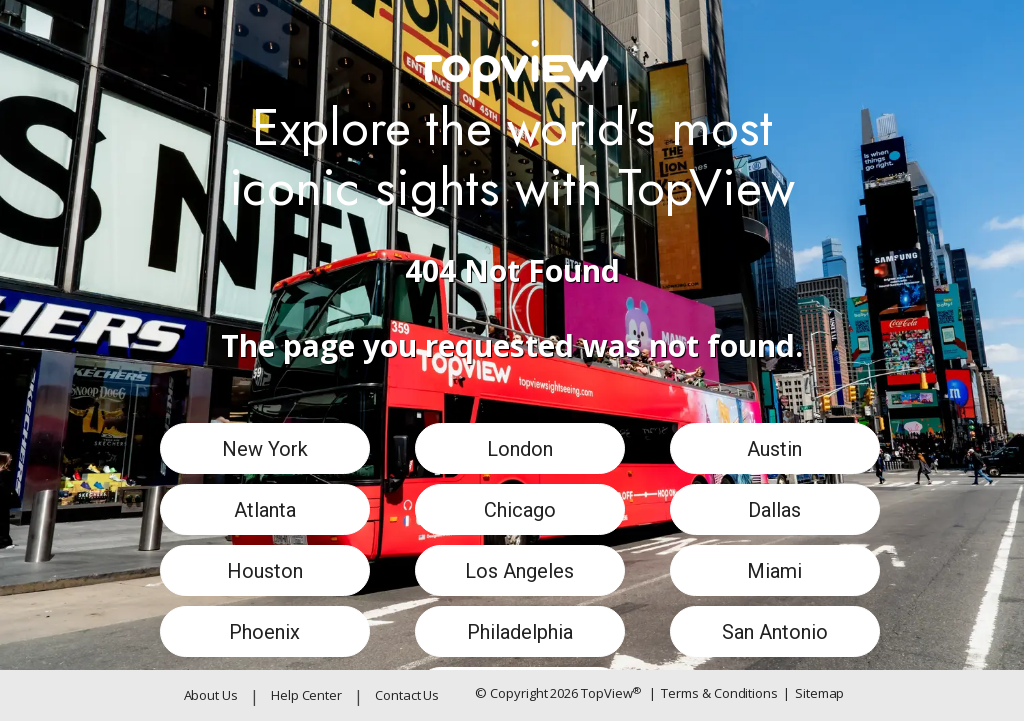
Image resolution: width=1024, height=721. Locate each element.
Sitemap (813, 694)
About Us (211, 695)
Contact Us (407, 695)
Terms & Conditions (713, 694)
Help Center (306, 695)
